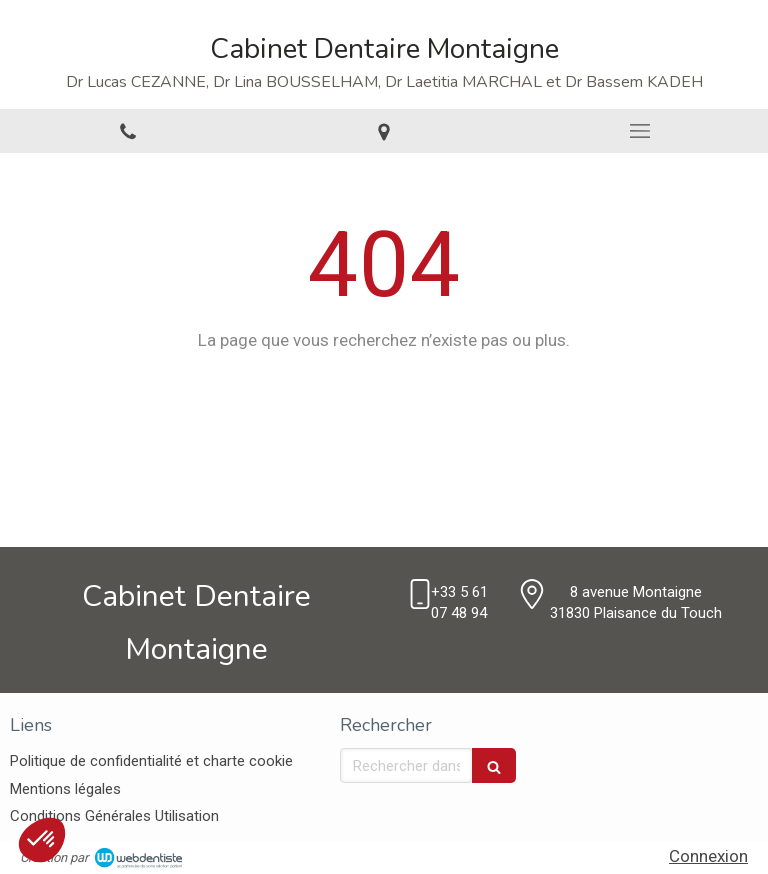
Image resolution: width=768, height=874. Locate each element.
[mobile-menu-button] (640, 131)
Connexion (708, 856)
